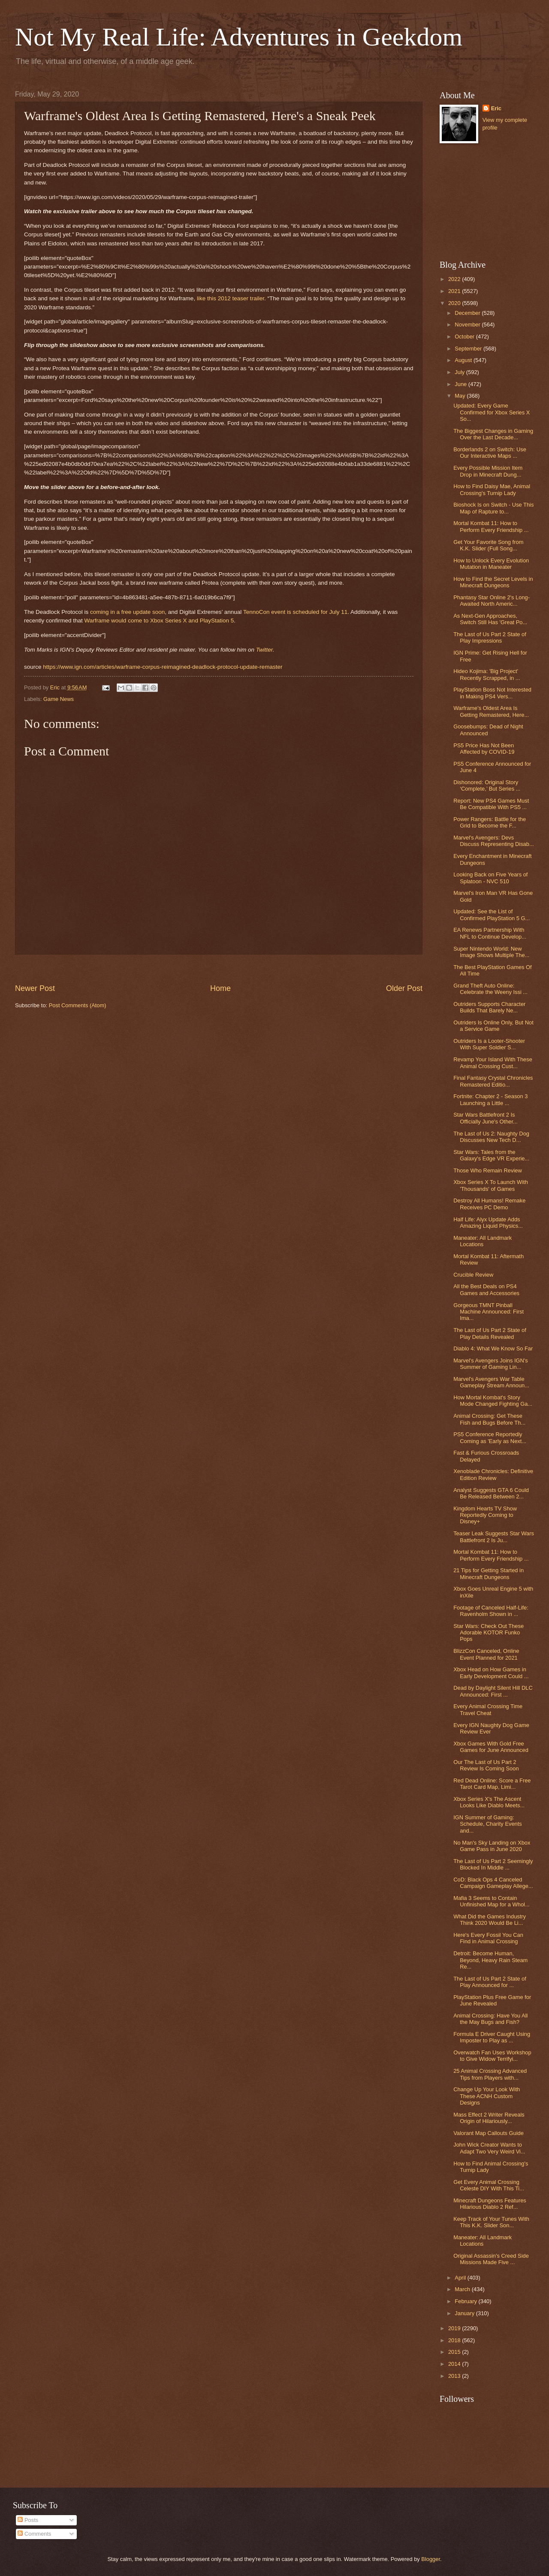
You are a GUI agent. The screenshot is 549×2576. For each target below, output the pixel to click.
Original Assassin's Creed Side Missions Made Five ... (491, 2259)
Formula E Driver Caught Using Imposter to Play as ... (491, 2037)
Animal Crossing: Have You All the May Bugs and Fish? (490, 2018)
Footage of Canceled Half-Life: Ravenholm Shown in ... (490, 1610)
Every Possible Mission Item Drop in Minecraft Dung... (487, 471)
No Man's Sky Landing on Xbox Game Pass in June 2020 (491, 1845)
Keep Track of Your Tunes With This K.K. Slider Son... (491, 2222)
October (465, 336)
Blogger (430, 2559)
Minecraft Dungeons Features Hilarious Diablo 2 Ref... (489, 2203)
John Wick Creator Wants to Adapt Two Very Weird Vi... (489, 2147)
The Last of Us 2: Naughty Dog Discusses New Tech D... (491, 1136)
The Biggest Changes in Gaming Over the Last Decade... (493, 434)
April (461, 2277)
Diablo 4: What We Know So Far (493, 1348)
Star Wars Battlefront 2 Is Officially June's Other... (485, 1117)
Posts (28, 2520)
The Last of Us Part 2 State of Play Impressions (489, 637)
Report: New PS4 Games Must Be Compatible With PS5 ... (491, 803)
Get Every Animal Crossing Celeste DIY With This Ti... (488, 2185)
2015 (455, 2352)
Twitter (264, 649)
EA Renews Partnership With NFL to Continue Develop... (489, 933)
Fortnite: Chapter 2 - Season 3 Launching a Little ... (490, 1099)
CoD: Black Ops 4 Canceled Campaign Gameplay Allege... (493, 1882)
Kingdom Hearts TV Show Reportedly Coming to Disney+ (485, 1515)
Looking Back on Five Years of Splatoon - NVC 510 (490, 877)
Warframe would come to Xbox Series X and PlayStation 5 (159, 620)
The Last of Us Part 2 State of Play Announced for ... (489, 1981)
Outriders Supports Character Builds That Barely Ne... (489, 1007)
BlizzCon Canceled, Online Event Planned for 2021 (486, 1654)
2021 (455, 291)
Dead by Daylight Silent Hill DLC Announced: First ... (493, 1691)
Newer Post (35, 988)
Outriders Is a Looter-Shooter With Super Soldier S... (489, 1044)
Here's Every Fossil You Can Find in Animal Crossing (488, 1938)
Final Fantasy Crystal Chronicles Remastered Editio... (493, 1081)
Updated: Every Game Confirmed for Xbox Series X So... (491, 412)
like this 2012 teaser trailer (230, 298)
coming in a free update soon (127, 612)
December (468, 313)
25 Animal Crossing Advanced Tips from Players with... (490, 2074)
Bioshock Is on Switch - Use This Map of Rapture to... (493, 507)
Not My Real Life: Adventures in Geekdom (238, 37)
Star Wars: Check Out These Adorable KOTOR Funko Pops (488, 1633)
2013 (455, 2376)
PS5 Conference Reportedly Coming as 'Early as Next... (489, 1437)
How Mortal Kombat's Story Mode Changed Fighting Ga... (492, 1400)
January (465, 2313)
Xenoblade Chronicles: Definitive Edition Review (493, 1474)
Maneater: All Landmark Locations (482, 1241)
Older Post (404, 988)
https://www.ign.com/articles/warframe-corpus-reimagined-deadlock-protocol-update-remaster (162, 667)
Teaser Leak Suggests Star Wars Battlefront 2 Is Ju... (493, 1536)
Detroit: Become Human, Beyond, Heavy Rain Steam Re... (490, 1960)
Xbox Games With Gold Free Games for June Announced (490, 1746)
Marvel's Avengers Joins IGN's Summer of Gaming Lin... (490, 1363)
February (466, 2301)
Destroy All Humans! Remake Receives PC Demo (489, 1203)
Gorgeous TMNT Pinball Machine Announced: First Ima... (488, 1312)
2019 (455, 2328)
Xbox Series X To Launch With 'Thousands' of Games (490, 1185)
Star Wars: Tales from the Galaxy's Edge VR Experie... (491, 1155)
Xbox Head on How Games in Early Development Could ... (490, 1672)
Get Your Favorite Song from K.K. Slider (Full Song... (488, 545)
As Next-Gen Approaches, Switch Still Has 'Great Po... (490, 619)
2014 (455, 2364)
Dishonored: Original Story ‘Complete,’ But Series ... (486, 785)
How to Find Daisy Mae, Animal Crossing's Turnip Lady (491, 489)
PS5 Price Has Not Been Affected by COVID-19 (483, 748)
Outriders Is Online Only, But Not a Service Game (493, 1025)
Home (220, 988)
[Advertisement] (218, 969)
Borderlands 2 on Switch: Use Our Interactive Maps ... (489, 452)
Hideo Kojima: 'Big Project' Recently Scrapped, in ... (486, 674)
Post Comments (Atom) (77, 1005)
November (468, 324)
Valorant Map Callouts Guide (488, 2133)
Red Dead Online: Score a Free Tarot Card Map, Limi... (492, 1783)
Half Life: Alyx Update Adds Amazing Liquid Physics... (488, 1222)
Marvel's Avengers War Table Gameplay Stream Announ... (491, 1382)
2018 (455, 2340)
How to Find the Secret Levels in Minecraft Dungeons (493, 582)
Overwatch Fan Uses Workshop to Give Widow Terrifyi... (492, 2055)
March (463, 2289)
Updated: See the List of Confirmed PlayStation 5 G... (491, 914)
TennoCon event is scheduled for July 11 (295, 612)
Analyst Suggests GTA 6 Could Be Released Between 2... (491, 1493)
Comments (34, 2534)
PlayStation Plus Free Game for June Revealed (492, 2000)
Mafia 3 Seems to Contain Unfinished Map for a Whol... (491, 1901)
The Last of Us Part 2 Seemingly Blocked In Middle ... (493, 1864)
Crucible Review (473, 1274)
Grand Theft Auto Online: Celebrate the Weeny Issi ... (490, 988)
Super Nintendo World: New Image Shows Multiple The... (491, 951)
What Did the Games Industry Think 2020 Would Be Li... (489, 1919)
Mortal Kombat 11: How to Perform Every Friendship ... (490, 526)
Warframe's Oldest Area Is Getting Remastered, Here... (491, 711)
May (461, 396)
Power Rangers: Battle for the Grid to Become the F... (489, 822)
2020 (455, 303)
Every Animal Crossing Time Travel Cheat (487, 1709)
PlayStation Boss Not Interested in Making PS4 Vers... (492, 692)
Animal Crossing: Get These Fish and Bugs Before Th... (489, 1419)
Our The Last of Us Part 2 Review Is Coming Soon (486, 1765)
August (464, 360)
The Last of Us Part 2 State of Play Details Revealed (489, 1333)
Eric (496, 108)
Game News (58, 699)
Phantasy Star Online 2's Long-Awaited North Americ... (491, 600)
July (460, 372)
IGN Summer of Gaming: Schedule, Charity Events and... (487, 1824)
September (469, 348)
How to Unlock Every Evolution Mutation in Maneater (491, 563)
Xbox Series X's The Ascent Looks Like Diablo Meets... (489, 1802)
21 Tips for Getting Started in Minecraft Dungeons (488, 1573)
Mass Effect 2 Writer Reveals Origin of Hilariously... (489, 2117)
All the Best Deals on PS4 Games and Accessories (486, 1289)
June (461, 384)
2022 (455, 279)
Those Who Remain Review (487, 1170)
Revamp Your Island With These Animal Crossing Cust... (492, 1062)
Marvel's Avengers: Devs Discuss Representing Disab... (493, 840)
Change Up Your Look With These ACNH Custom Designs (486, 2096)
